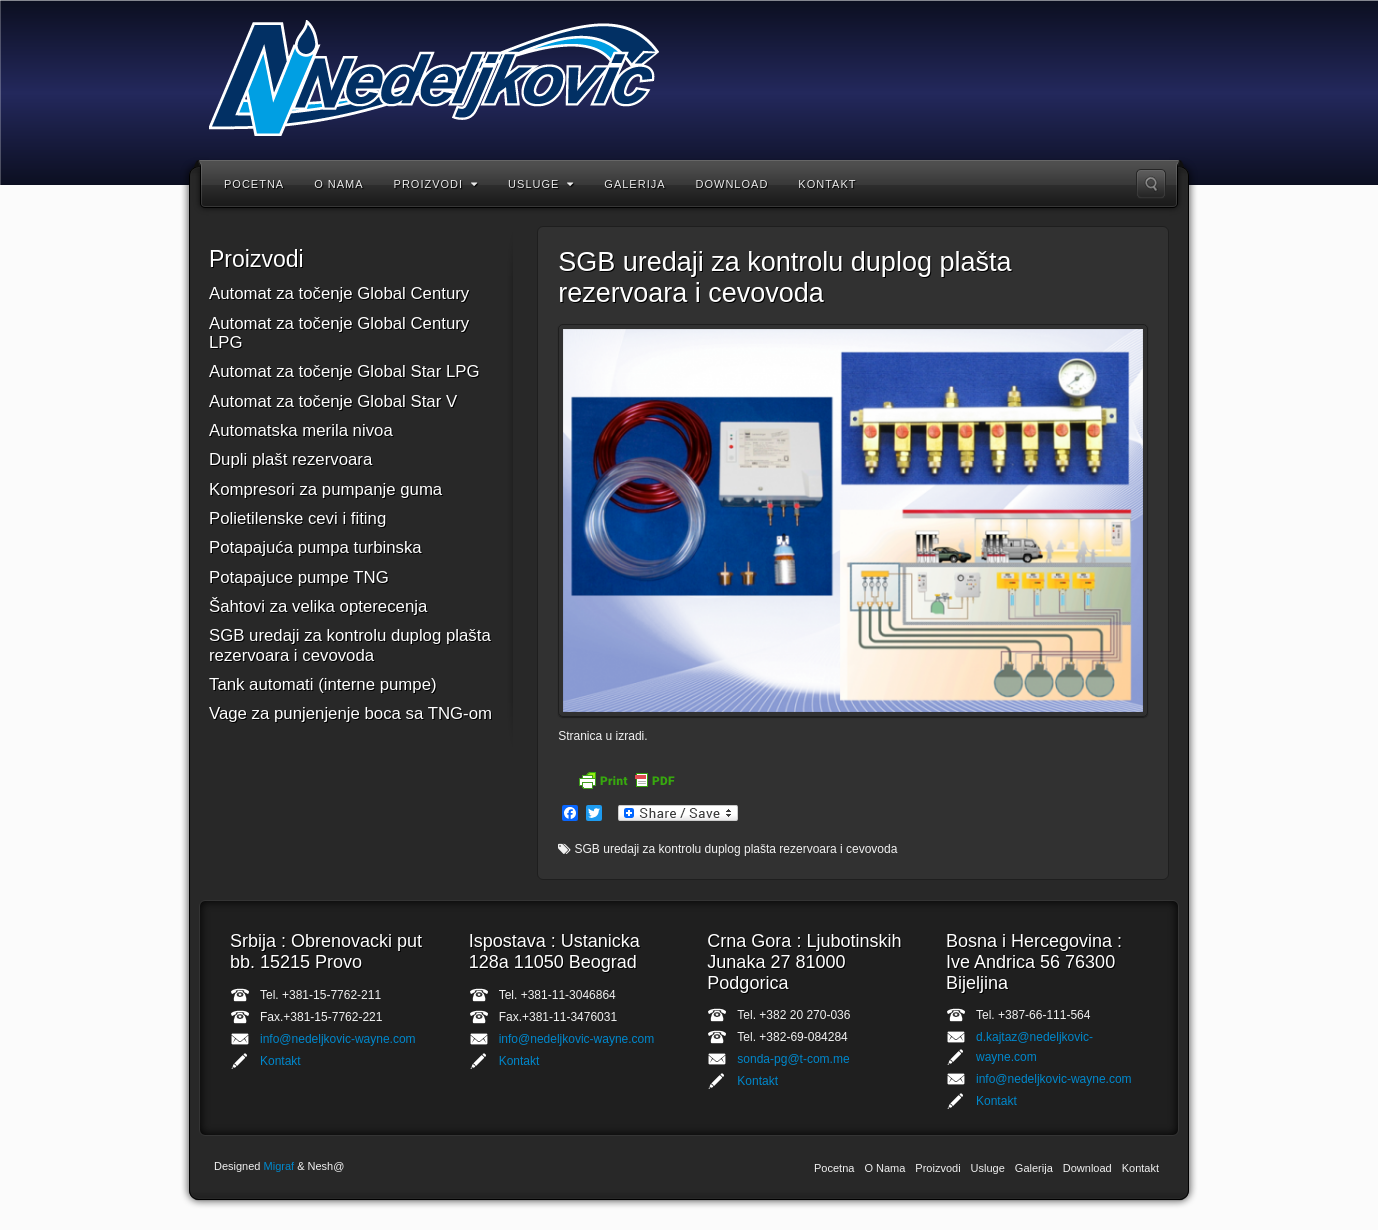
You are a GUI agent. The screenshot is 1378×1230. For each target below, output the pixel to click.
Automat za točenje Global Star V (333, 401)
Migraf (279, 1166)
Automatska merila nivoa (301, 430)
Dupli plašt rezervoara (290, 459)
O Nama (338, 184)
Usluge (541, 184)
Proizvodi (436, 184)
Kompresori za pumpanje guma (325, 489)
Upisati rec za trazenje (1151, 184)
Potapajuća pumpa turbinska (315, 547)
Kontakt (827, 184)
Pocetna (254, 184)
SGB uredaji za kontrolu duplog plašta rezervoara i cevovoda (350, 645)
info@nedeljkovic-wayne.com (338, 1039)
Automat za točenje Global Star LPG (344, 371)
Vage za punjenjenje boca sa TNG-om (350, 713)
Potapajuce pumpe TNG (299, 577)
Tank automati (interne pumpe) (323, 684)
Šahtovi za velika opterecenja (318, 606)
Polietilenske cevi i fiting (297, 518)
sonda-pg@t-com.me (793, 1059)
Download (732, 184)
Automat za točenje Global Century (339, 293)
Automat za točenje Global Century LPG (339, 333)
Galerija (634, 184)
